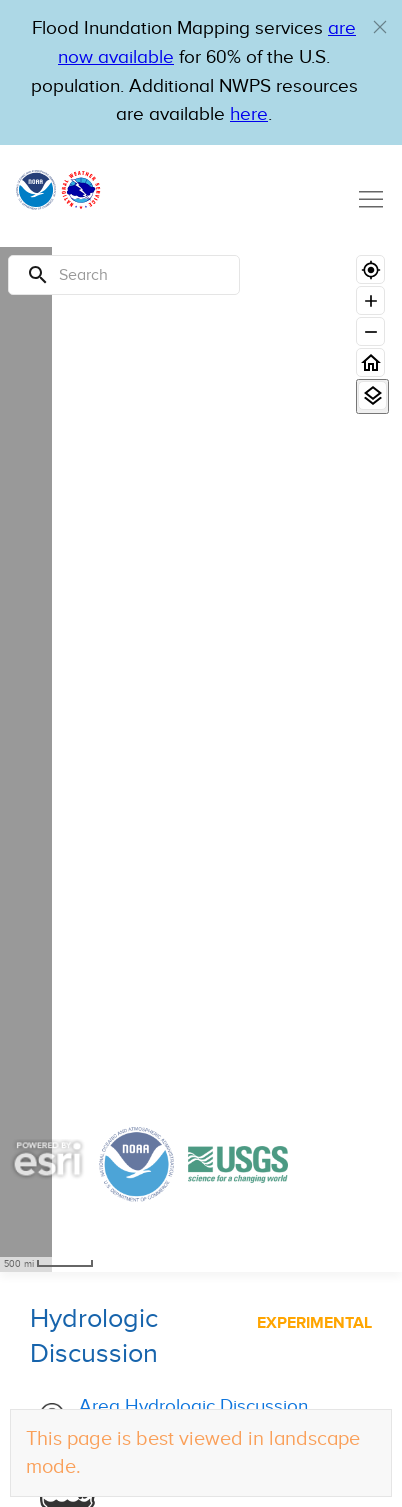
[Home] (370, 362)
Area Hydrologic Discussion (193, 1406)
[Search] (124, 275)
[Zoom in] (370, 300)
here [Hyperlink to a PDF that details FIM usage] (249, 114)
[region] (26, 759)
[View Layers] (372, 395)
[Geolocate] (370, 269)
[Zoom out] (370, 331)
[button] (380, 27)
